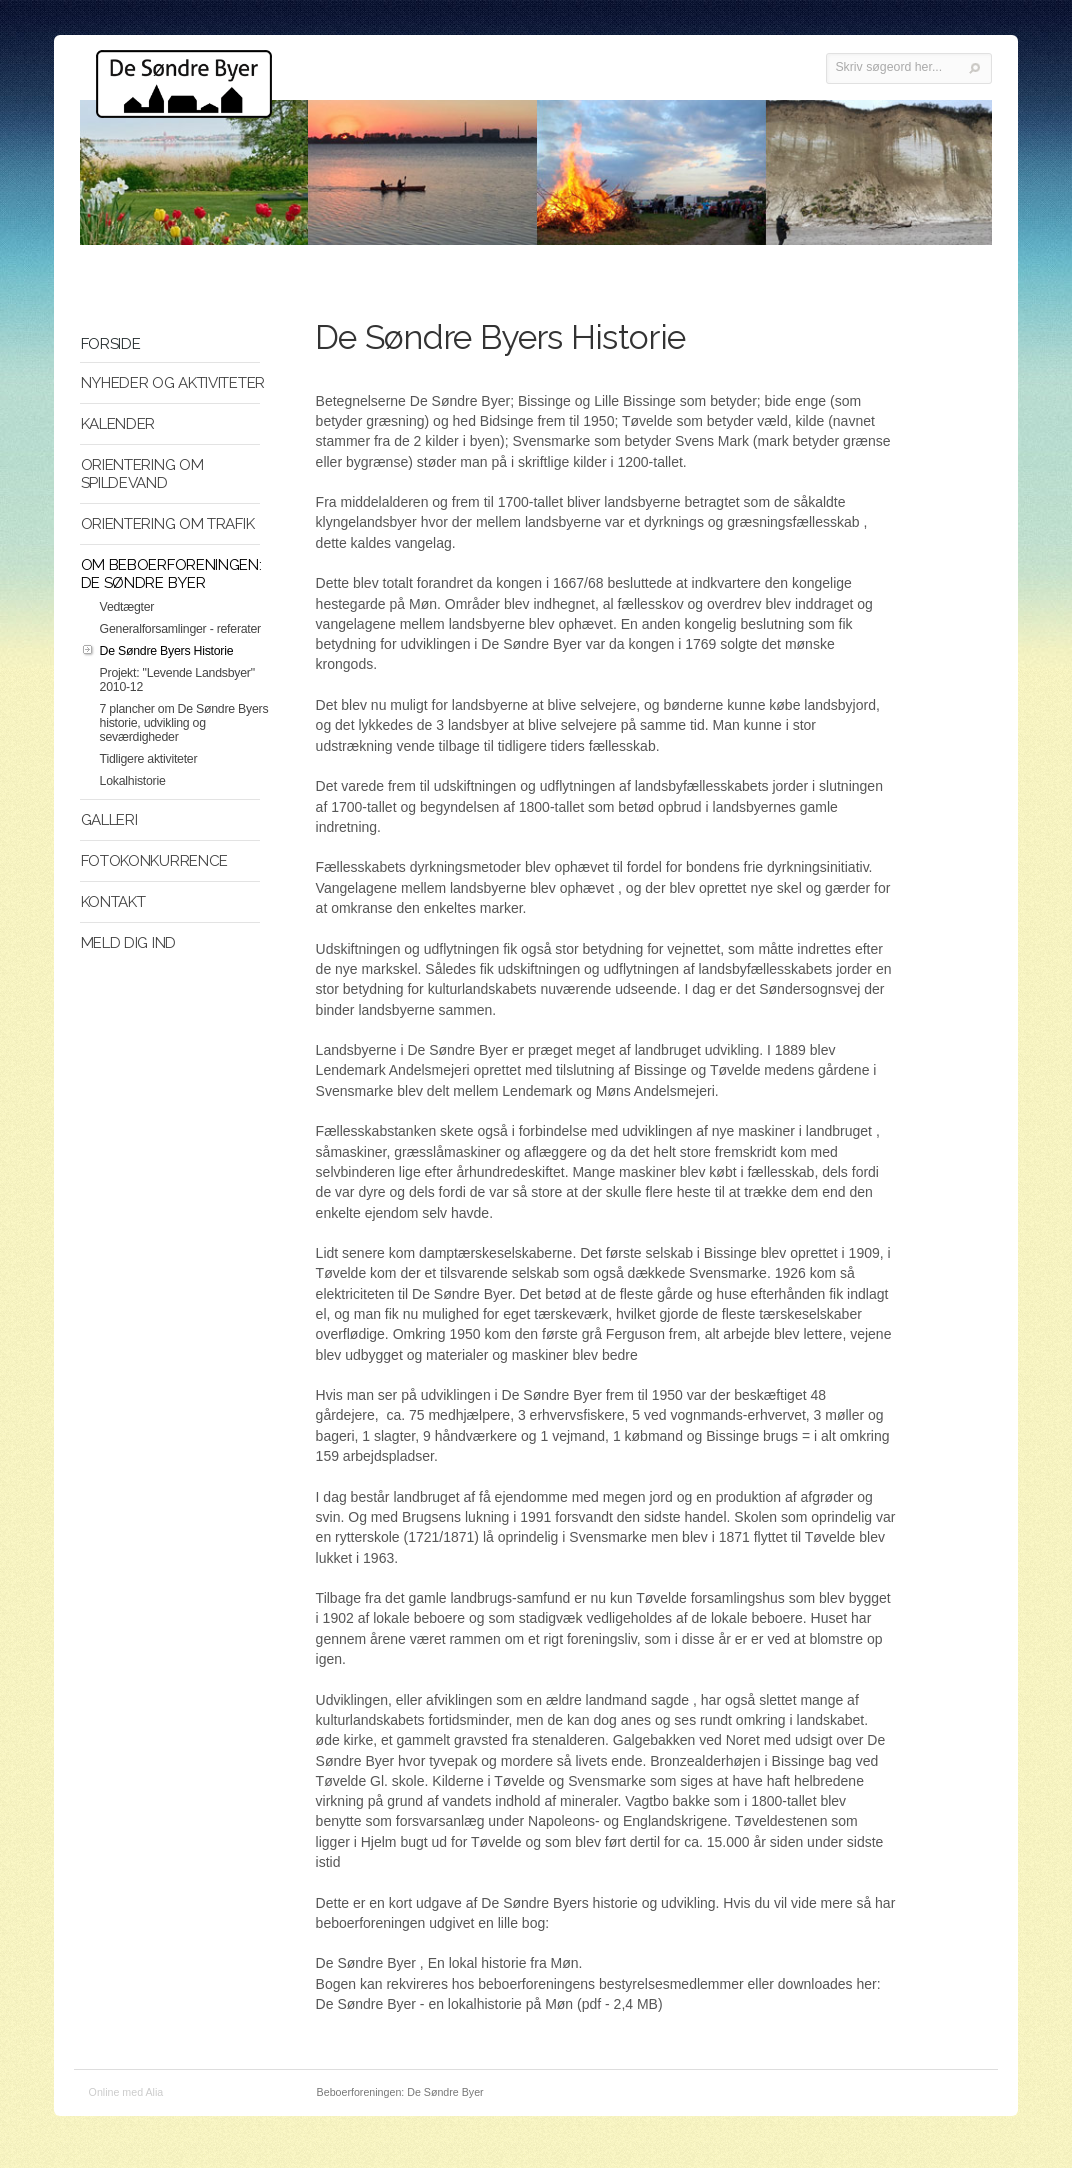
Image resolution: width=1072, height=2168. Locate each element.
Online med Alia (126, 2092)
